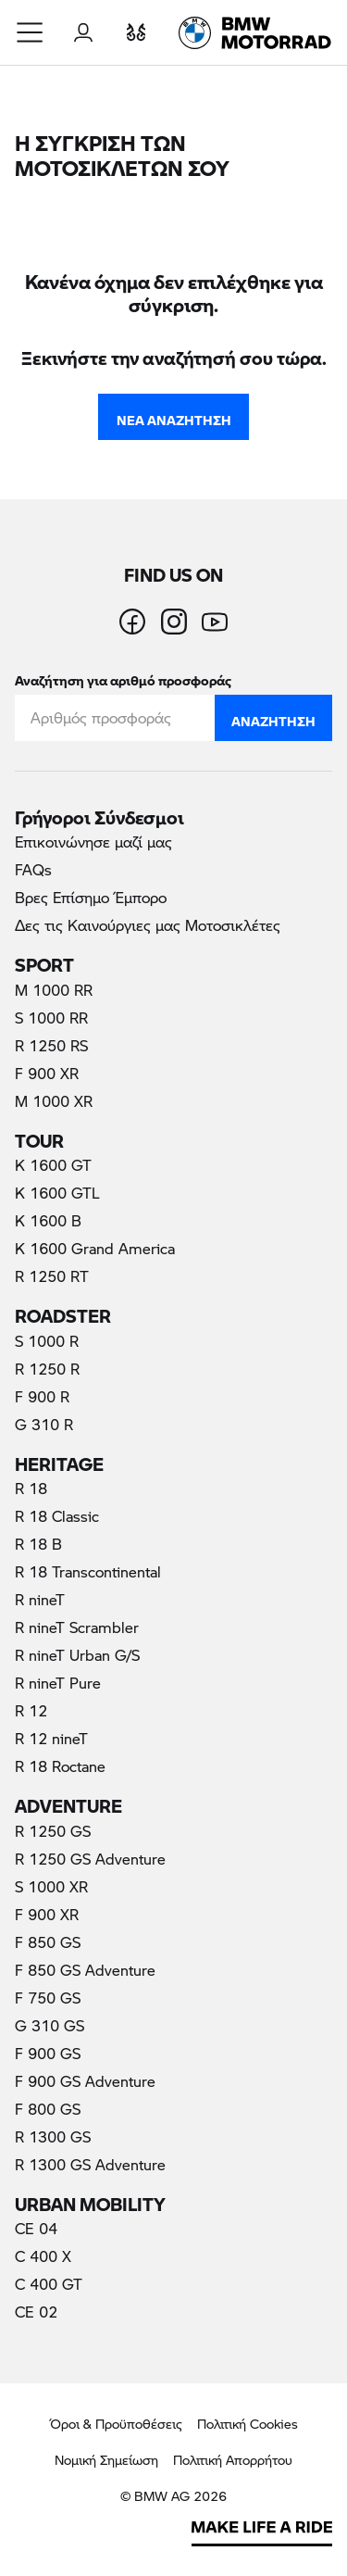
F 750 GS (48, 1997)
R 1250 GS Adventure (90, 1858)
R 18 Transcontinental (88, 1571)
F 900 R (42, 1396)
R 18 (31, 1488)
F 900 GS (48, 2053)
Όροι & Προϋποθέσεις (116, 2423)
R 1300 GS (53, 2136)
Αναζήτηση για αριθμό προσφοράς (123, 676)
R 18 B (38, 1543)
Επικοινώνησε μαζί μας (93, 841)
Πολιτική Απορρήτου (232, 2459)
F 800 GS (48, 2108)
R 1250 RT (52, 1276)
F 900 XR (47, 1073)
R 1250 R (47, 1368)
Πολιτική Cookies (247, 2423)
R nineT (40, 1599)
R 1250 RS (51, 1045)
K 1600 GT (53, 1164)
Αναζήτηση (273, 717)
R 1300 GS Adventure (90, 2164)
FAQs (33, 869)
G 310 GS (49, 2025)
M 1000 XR (54, 1101)
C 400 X (43, 2256)
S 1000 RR (51, 1017)
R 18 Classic (57, 1516)
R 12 (31, 1710)
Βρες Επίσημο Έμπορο (91, 897)
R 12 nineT (51, 1738)
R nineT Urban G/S (77, 1654)
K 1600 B (48, 1220)
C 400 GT (48, 2283)
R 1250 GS (53, 1830)
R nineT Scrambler (77, 1627)
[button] (30, 32)
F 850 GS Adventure (85, 1969)
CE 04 (36, 2228)
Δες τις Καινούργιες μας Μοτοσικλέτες (147, 925)
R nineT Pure (58, 1682)
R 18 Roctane (60, 1766)
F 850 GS (48, 1942)
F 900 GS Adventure (85, 2081)
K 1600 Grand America (95, 1248)
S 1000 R (47, 1340)
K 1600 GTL (57, 1192)
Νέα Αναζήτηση (174, 416)
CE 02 (36, 2311)
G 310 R (44, 1424)
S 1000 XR (51, 1886)
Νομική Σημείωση (106, 2459)
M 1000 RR (54, 989)
